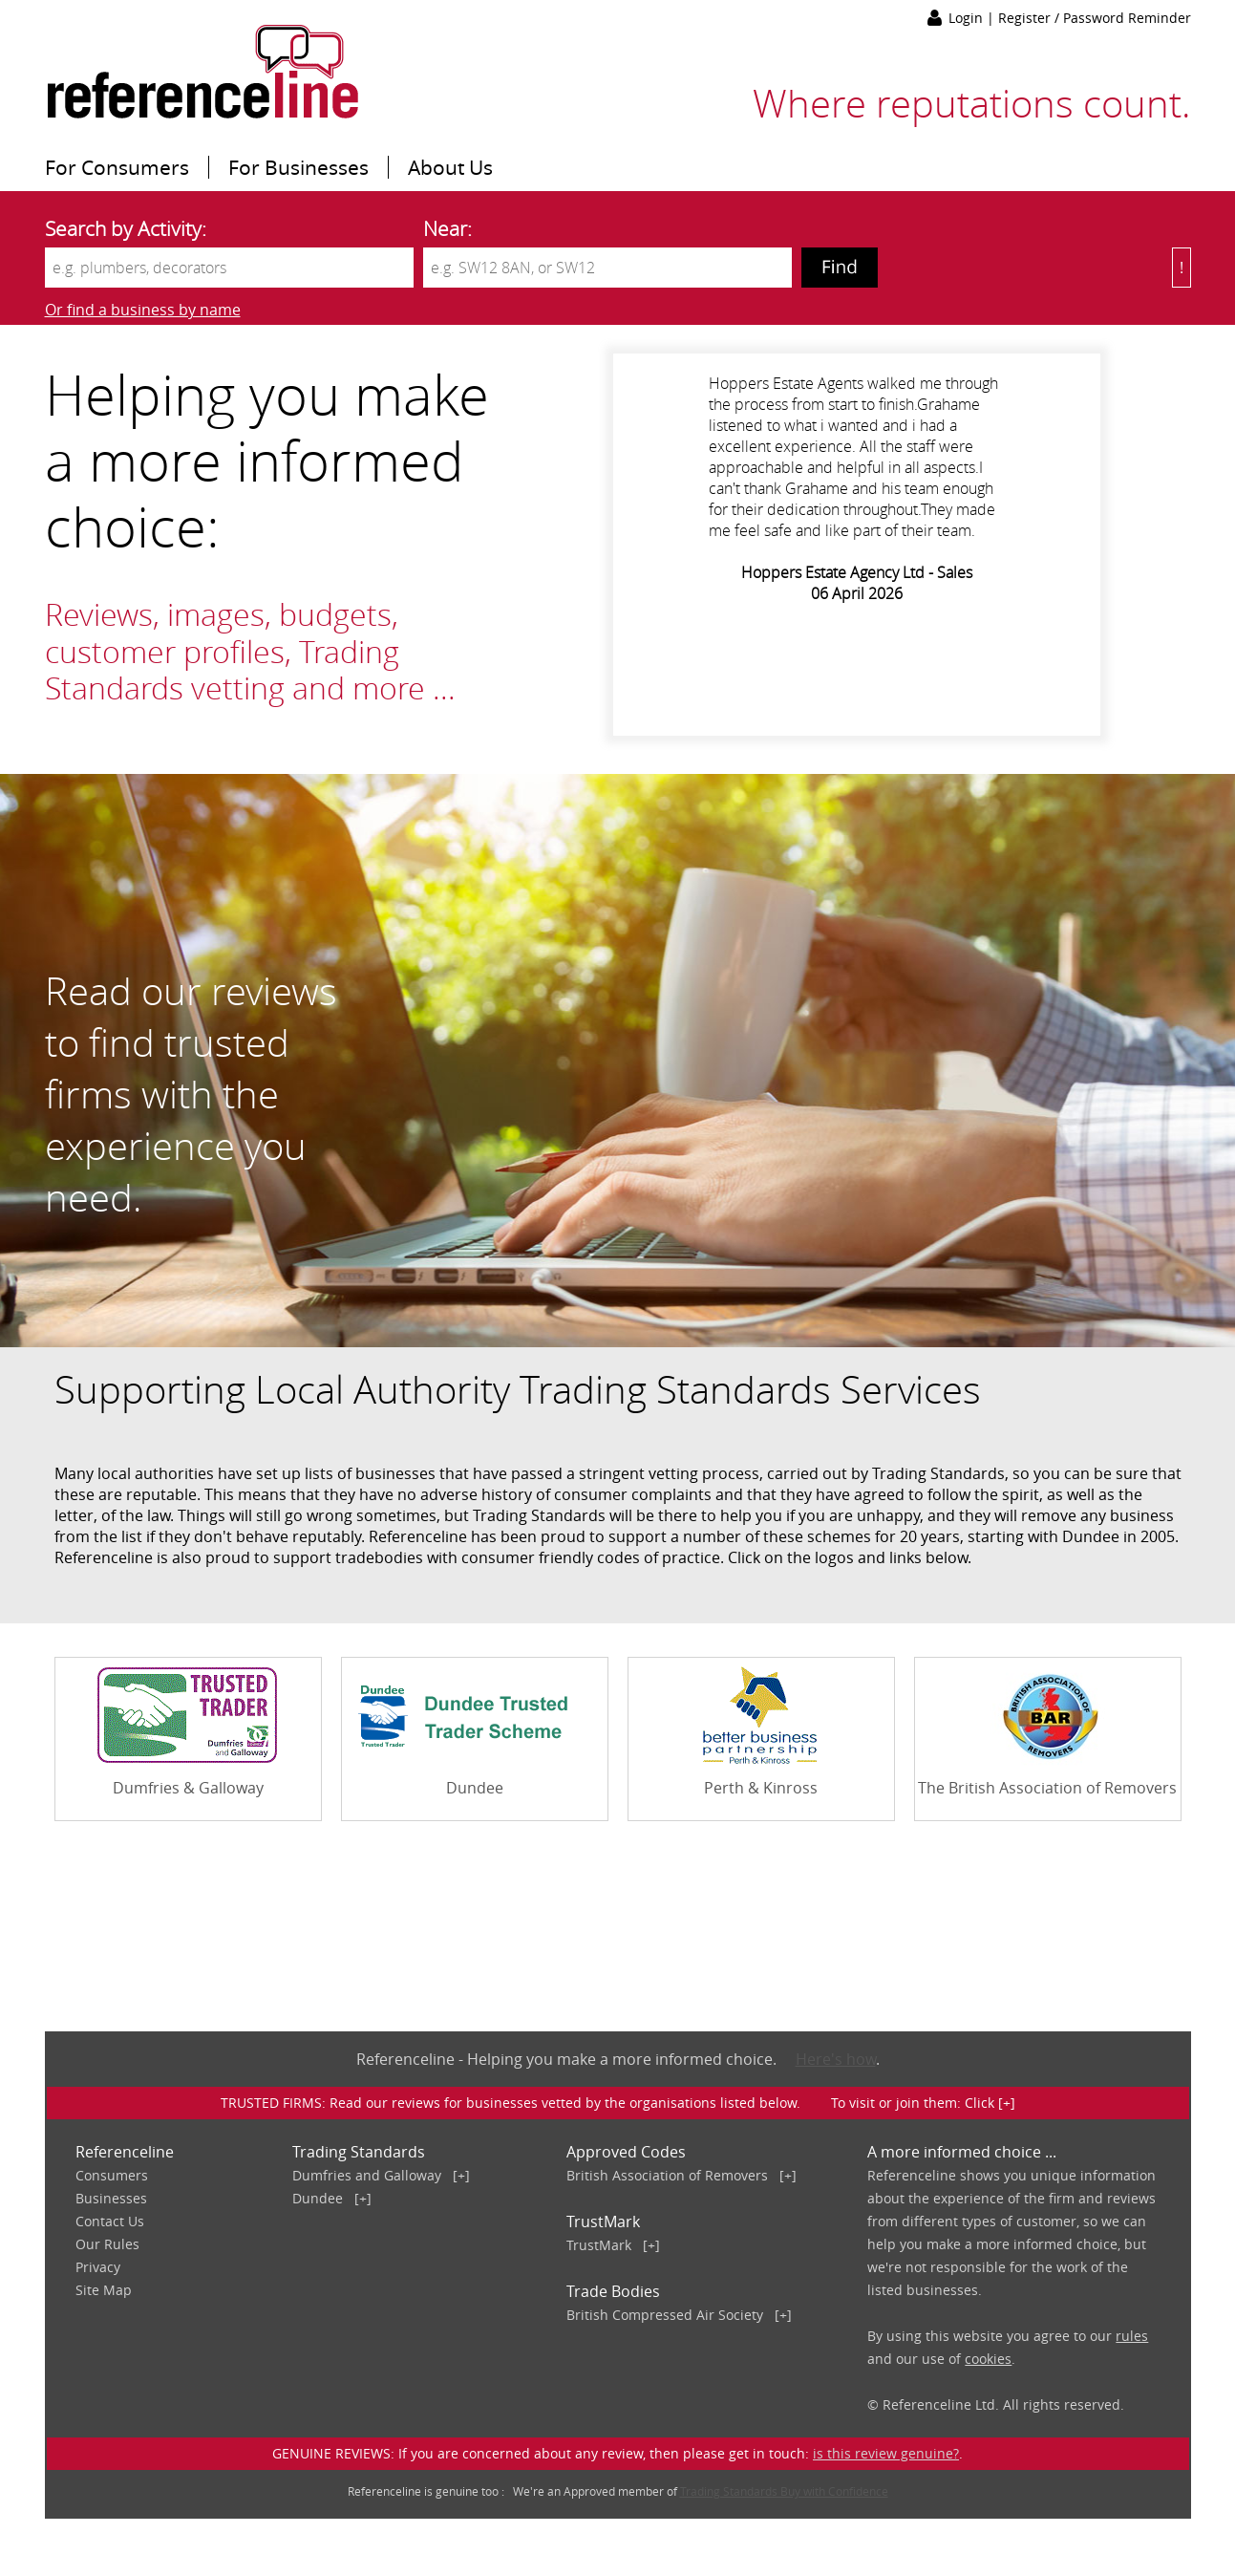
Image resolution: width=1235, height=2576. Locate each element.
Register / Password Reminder (1094, 18)
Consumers (111, 2175)
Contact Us (109, 2221)
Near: (447, 228)
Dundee (317, 2198)
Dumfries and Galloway (366, 2175)
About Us (450, 167)
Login (967, 18)
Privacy (97, 2267)
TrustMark (598, 2245)
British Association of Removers (667, 2175)
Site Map (103, 2290)
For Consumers (117, 167)
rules (1132, 2336)
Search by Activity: (125, 228)
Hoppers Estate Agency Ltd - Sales (856, 572)
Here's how (836, 2059)
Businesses (111, 2198)
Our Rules (107, 2244)
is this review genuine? (886, 2453)
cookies (988, 2359)
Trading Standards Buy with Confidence (784, 2491)
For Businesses (298, 167)
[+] (461, 2175)
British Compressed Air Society (664, 2315)
